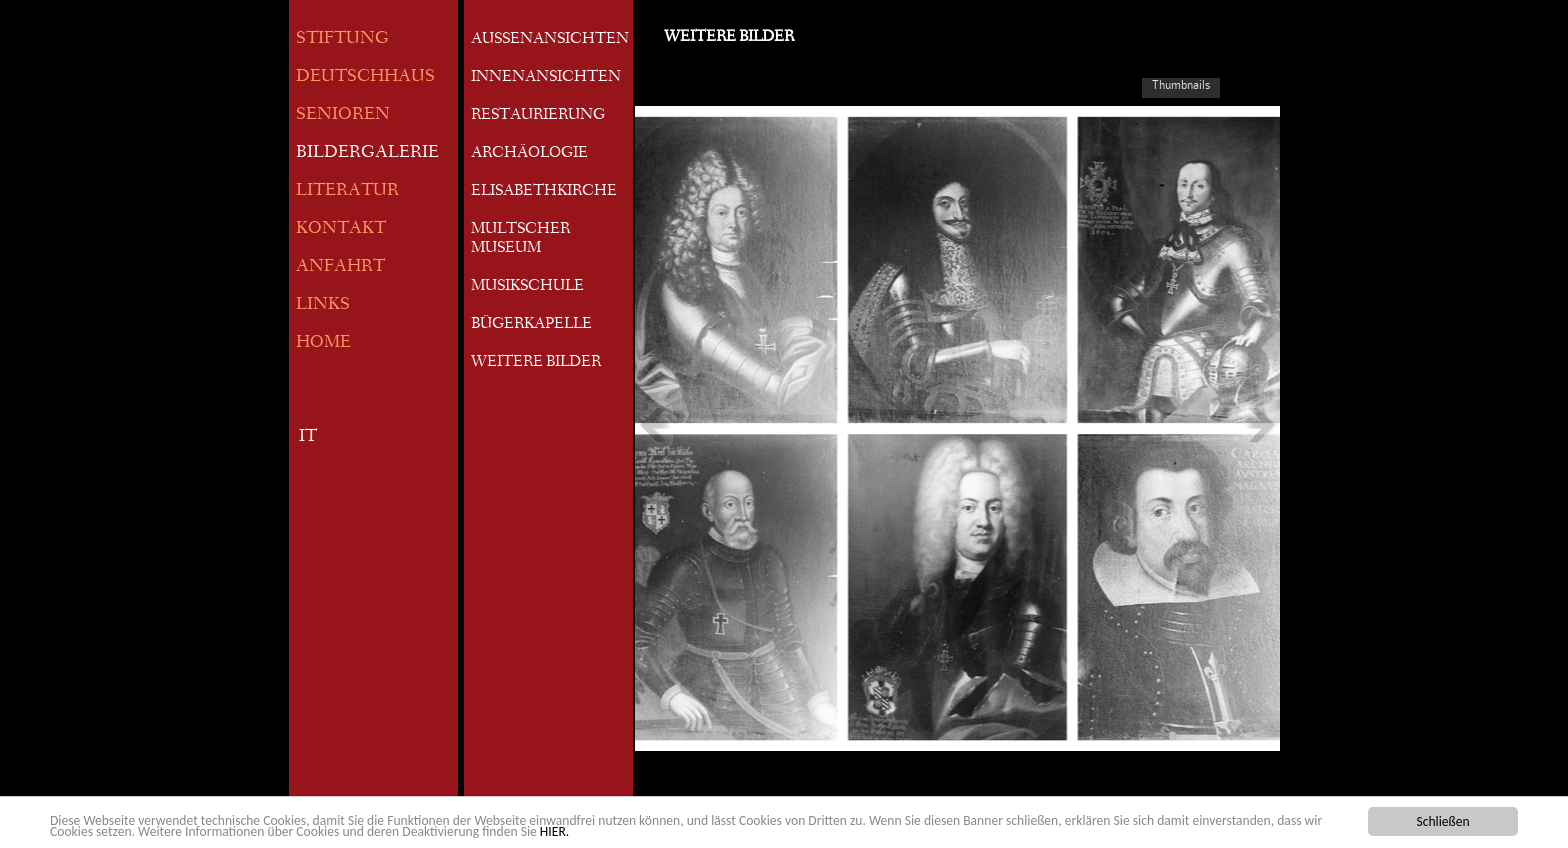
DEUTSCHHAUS (365, 77)
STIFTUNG (342, 39)
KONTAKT (341, 229)
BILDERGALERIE (367, 153)
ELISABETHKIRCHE (544, 192)
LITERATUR (347, 191)
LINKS (323, 305)
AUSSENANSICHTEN (550, 40)
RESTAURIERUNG (538, 116)
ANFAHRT (340, 267)
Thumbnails (1181, 85)
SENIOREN (343, 115)
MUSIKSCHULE (527, 287)
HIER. (554, 832)
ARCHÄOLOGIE (529, 154)
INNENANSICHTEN (546, 78)
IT (308, 437)
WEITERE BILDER (536, 363)
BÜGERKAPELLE (531, 325)
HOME (323, 343)
